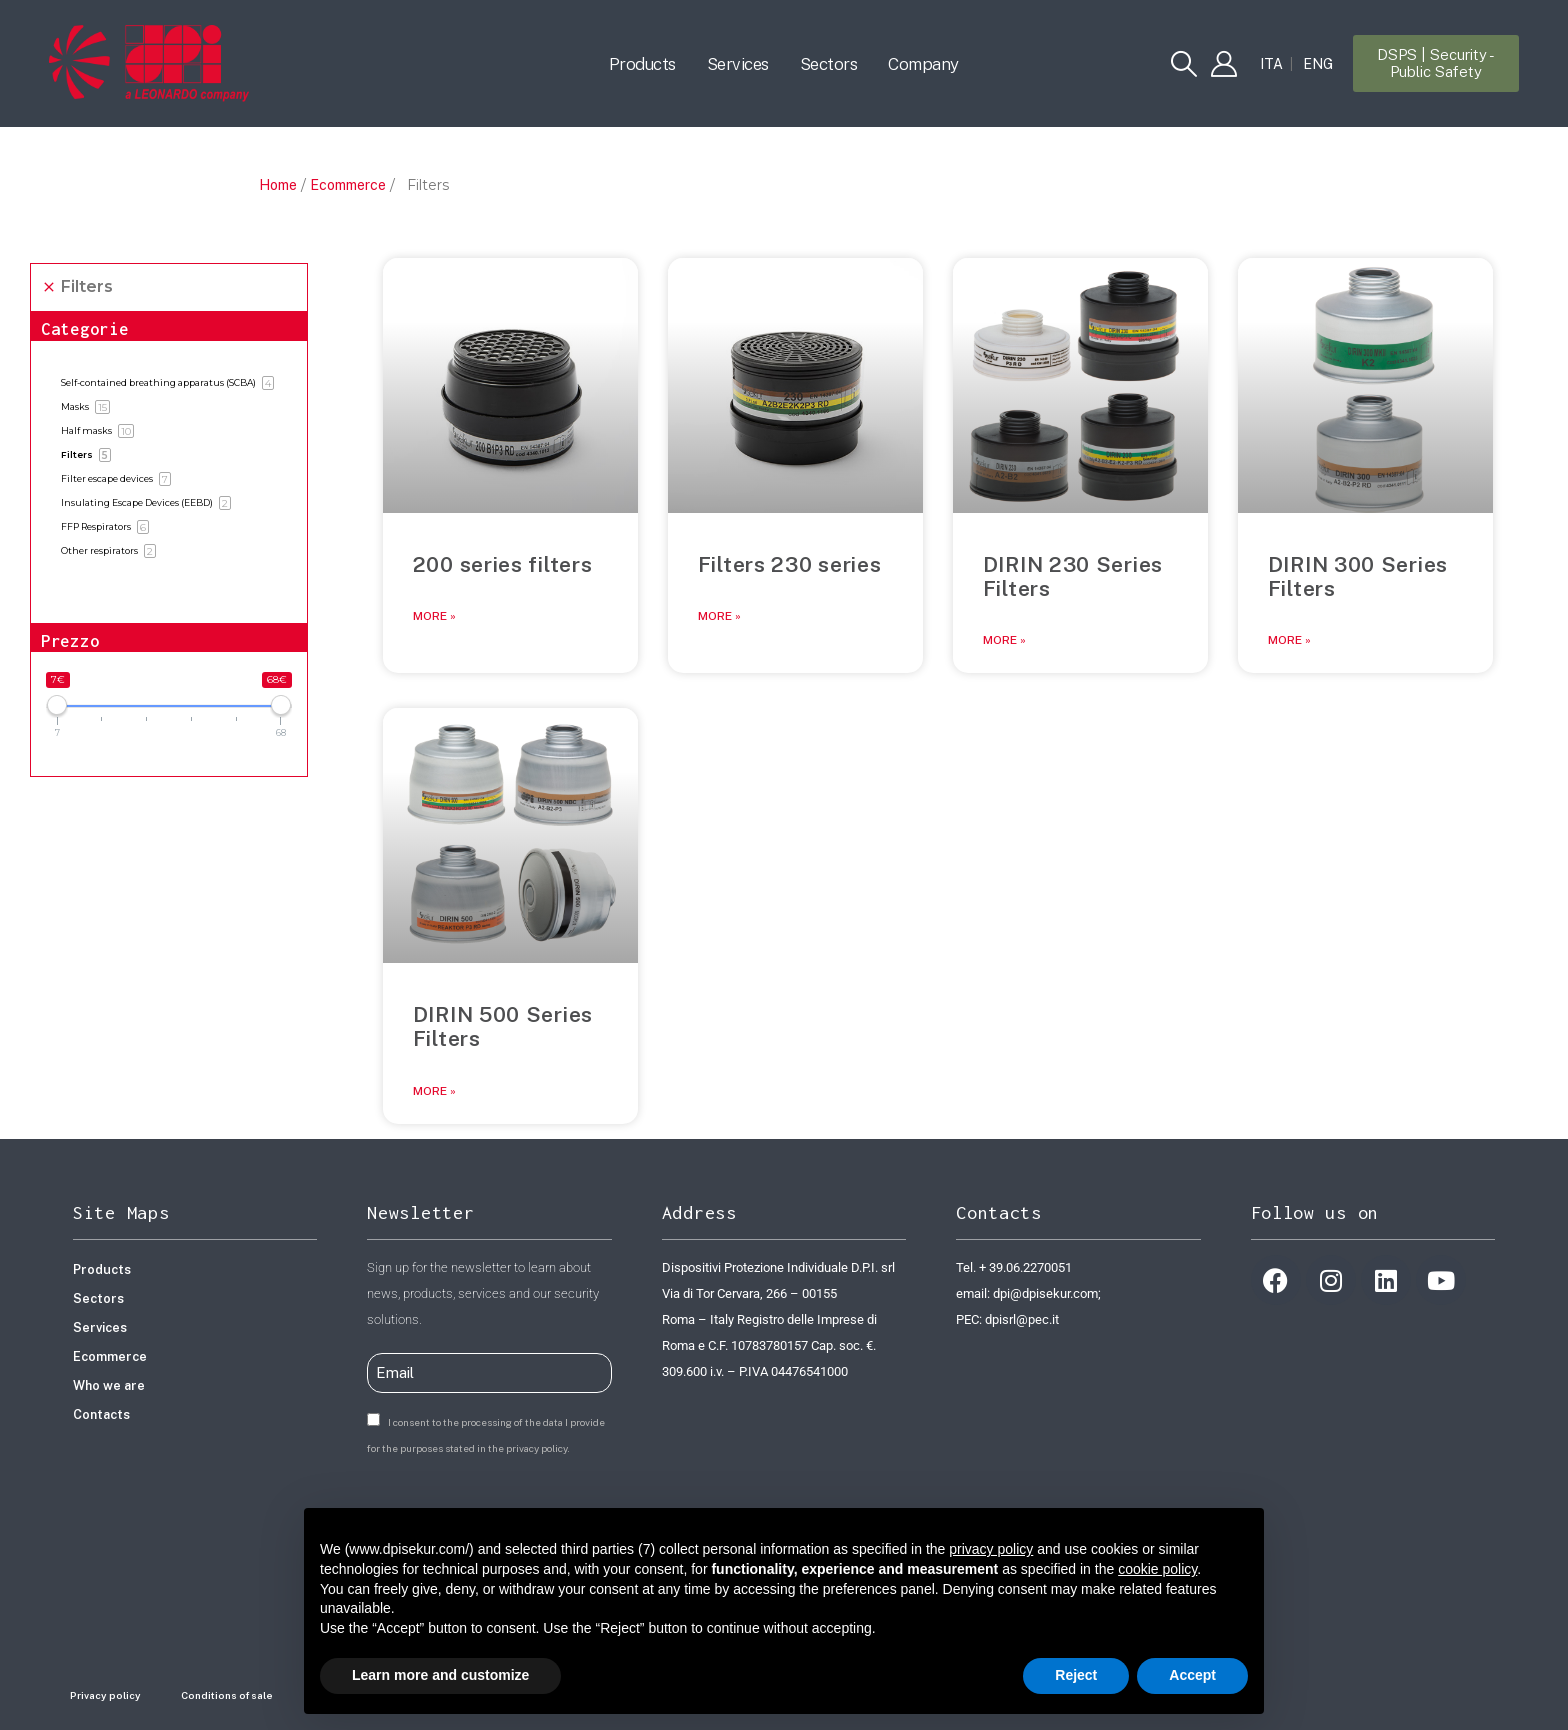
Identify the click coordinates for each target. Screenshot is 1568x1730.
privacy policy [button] (991, 1549)
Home (278, 185)
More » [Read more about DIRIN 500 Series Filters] (434, 1091)
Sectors (829, 64)
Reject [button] (1076, 1675)
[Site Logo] (149, 63)
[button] (1183, 64)
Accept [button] (1192, 1675)
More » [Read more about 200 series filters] (434, 616)
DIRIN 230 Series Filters (1073, 576)
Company (923, 64)
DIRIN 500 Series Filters (503, 1026)
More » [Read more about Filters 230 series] (719, 616)
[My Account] (1223, 64)
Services (738, 64)
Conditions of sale (227, 1695)
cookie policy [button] (1157, 1569)
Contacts (101, 1414)
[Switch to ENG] (1318, 64)
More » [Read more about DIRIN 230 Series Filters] (1004, 640)
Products (642, 64)
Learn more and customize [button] (440, 1675)
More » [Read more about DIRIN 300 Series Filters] (1289, 640)
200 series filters (503, 564)
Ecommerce (348, 185)
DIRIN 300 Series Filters (1358, 576)
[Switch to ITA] (1271, 64)
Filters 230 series (790, 564)
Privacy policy (105, 1695)
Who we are (109, 1385)
